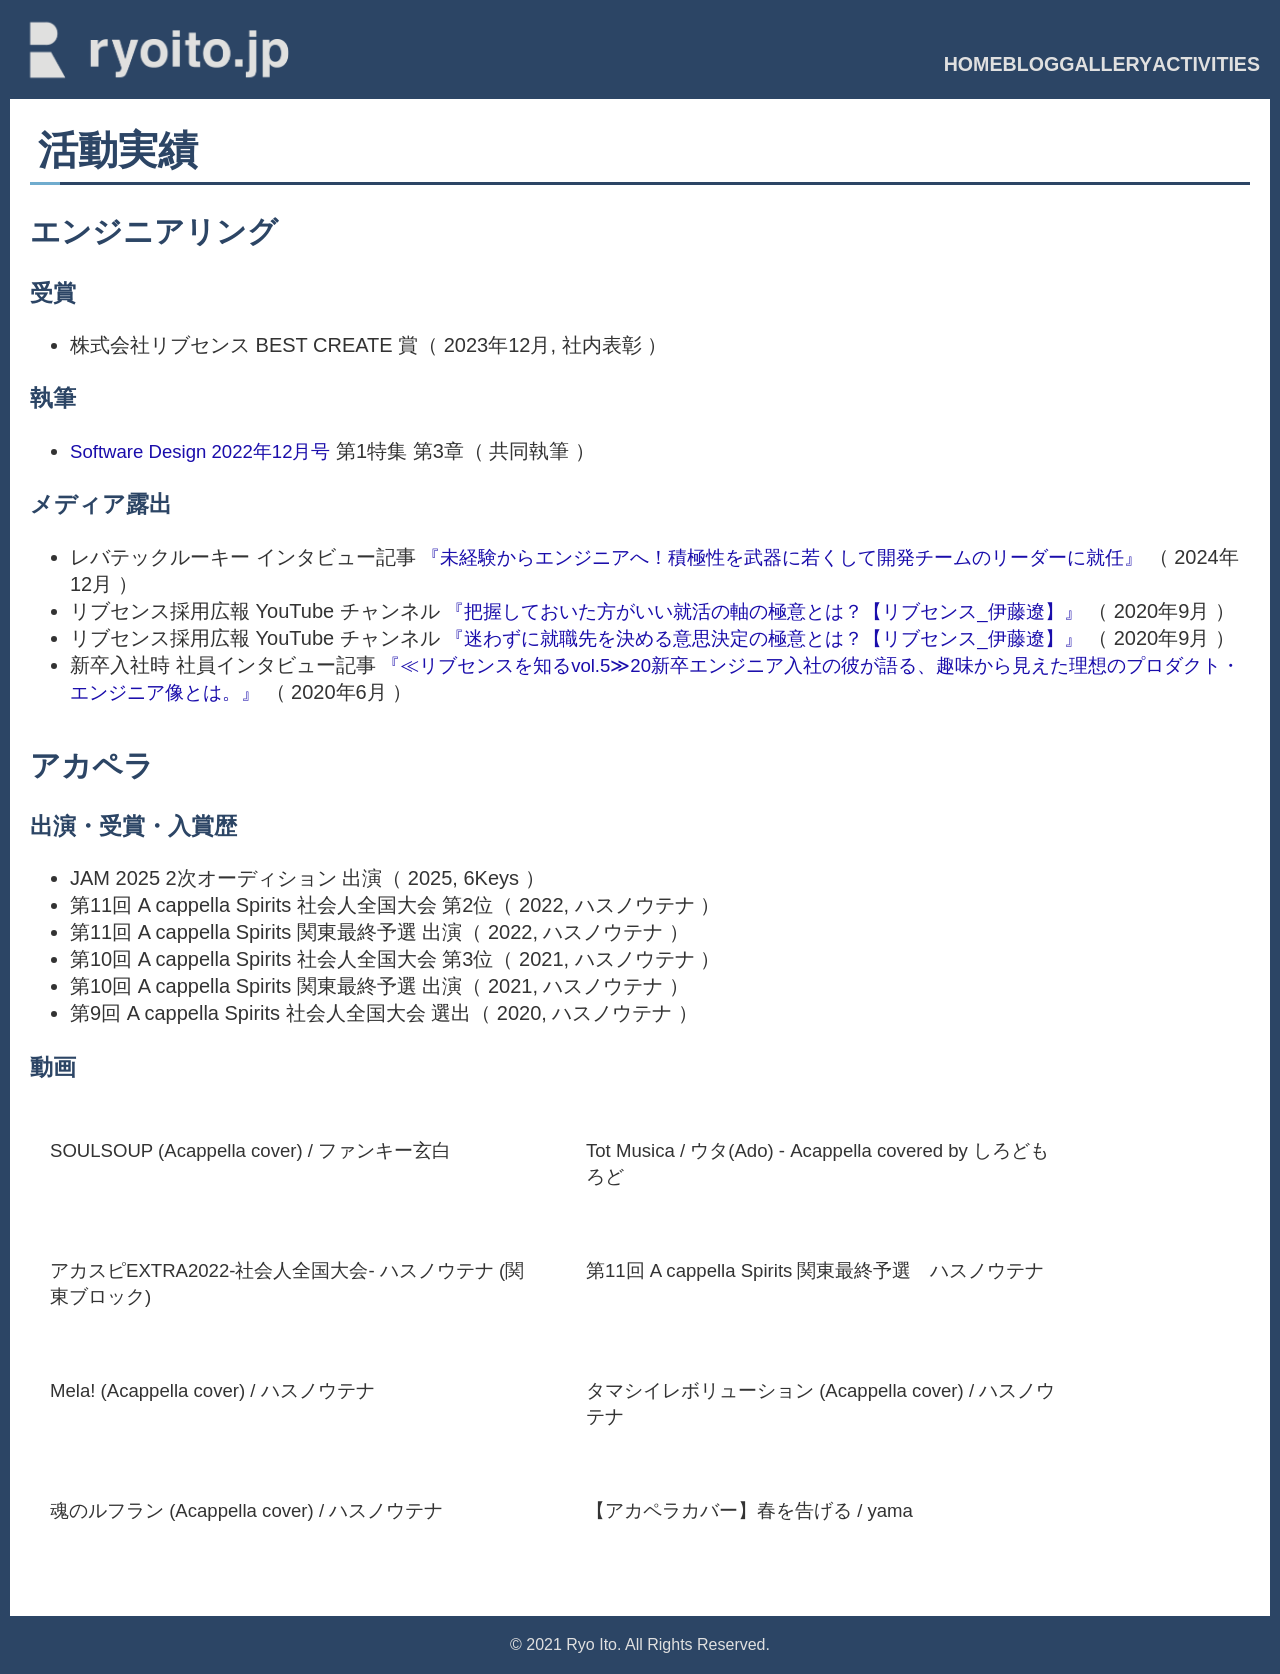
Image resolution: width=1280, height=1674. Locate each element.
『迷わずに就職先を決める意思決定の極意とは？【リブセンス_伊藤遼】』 (780, 655)
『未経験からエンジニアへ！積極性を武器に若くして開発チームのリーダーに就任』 (801, 547)
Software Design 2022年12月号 (209, 441)
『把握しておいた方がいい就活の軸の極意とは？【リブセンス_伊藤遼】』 (780, 601)
